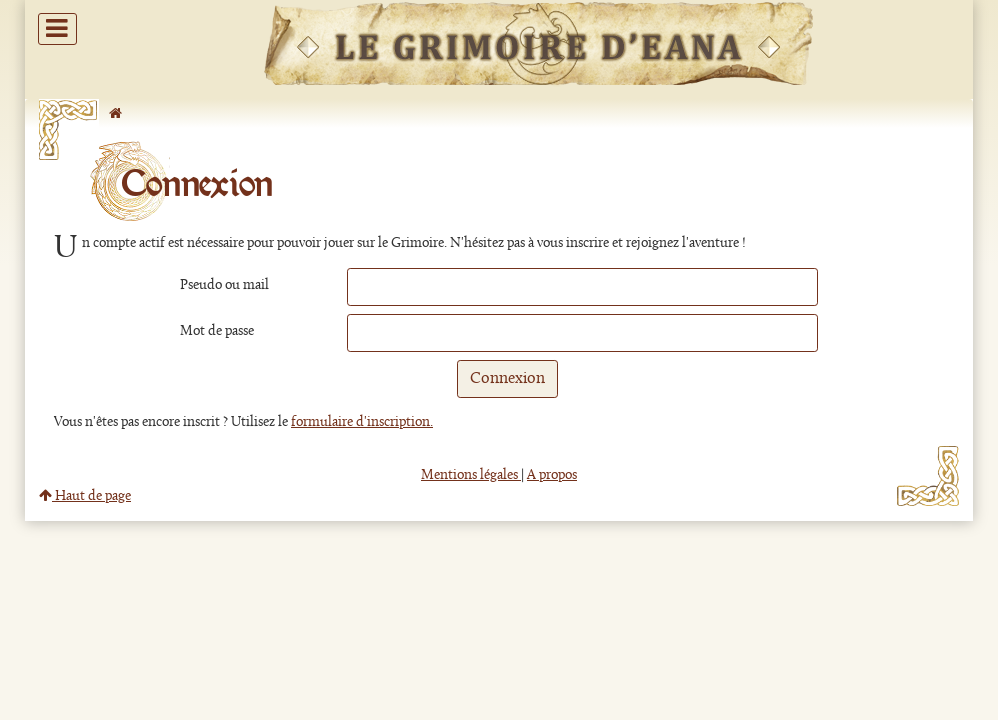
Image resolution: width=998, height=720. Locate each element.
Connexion (507, 379)
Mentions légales (471, 475)
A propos (552, 475)
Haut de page (85, 496)
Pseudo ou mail (224, 285)
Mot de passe (217, 331)
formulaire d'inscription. (362, 422)
